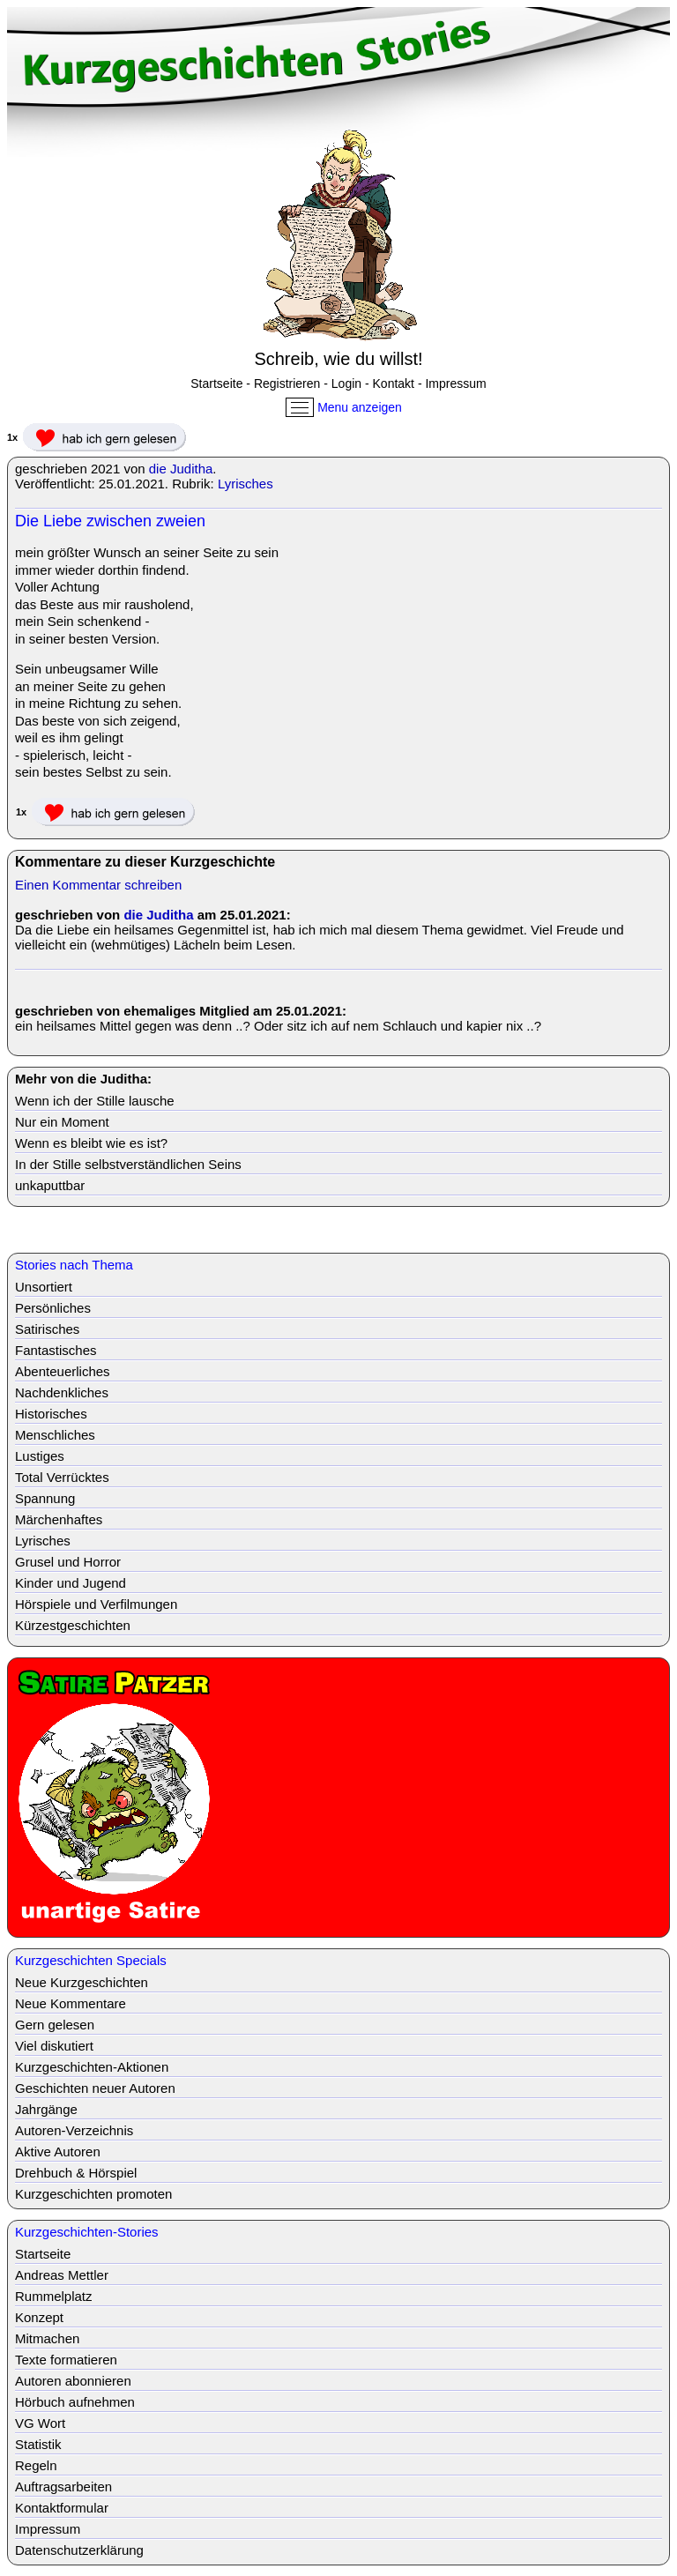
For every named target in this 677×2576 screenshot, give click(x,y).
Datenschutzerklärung (79, 2549)
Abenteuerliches (62, 1371)
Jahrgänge (46, 2109)
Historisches (51, 1413)
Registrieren (287, 383)
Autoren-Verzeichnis (74, 2130)
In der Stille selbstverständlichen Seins (128, 1164)
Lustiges (39, 1455)
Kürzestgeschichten (72, 1625)
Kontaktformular (61, 2507)
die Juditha (181, 468)
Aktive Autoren (57, 2151)
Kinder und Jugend (70, 1582)
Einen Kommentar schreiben (98, 884)
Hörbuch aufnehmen (75, 2401)
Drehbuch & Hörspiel (76, 2172)
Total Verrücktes (62, 1477)
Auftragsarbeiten (63, 2486)
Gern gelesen (54, 2024)
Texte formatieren (66, 2359)
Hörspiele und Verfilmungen (96, 1604)
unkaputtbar (50, 1185)
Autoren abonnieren (73, 2380)
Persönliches (53, 1307)
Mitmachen (47, 2338)
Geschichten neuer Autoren (95, 2088)
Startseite (216, 383)
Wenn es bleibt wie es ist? (91, 1142)
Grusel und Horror (68, 1561)
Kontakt (393, 383)
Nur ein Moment (62, 1121)
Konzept (39, 2317)
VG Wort (40, 2423)
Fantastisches (56, 1350)
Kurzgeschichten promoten (93, 2193)
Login (346, 383)
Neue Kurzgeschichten (81, 1982)
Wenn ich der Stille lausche (95, 1100)
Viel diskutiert (54, 2045)
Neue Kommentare (70, 2003)
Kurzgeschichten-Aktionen (91, 2066)
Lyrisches (245, 483)
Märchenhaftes (58, 1519)
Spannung (45, 1498)
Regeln (36, 2465)
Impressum (455, 383)
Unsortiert (43, 1286)
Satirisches (47, 1329)
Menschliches (55, 1434)
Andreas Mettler (61, 2274)
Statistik (38, 2444)
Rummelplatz (54, 2296)
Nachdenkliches (61, 1392)
